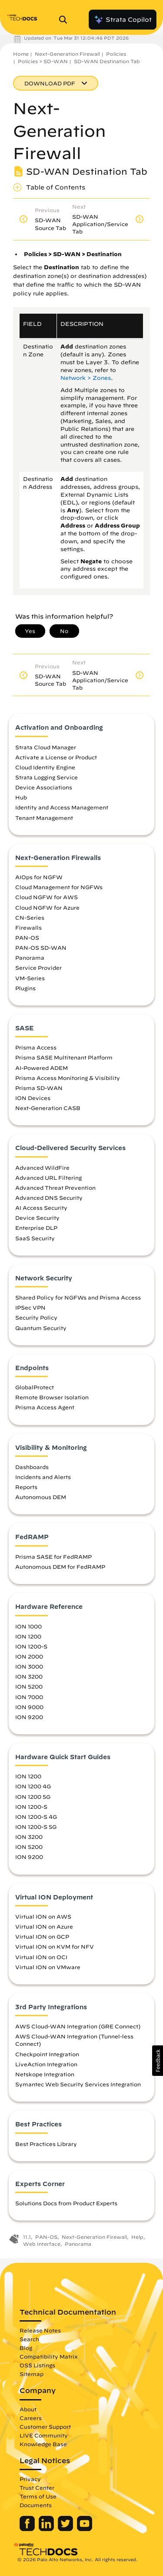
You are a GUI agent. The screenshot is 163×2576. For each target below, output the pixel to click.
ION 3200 (29, 1676)
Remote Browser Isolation (52, 1397)
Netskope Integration (44, 2074)
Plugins (25, 988)
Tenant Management (44, 818)
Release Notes (40, 2330)
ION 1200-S (31, 1646)
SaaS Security (35, 1238)
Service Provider (38, 968)
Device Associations (43, 787)
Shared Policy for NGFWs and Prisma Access (78, 1297)
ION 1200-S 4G (36, 1817)
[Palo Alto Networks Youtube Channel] (84, 2528)
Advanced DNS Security (49, 1198)
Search (29, 2339)
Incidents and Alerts (43, 1477)
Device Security (37, 1218)
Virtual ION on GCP (42, 1936)
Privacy (30, 2479)
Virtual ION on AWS (43, 1916)
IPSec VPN (30, 1307)
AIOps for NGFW (39, 877)
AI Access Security (41, 1208)
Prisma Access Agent (44, 1407)
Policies (116, 54)
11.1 (27, 2237)
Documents (36, 2505)
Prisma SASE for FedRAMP (53, 1557)
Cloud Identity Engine (45, 767)
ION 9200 (29, 1717)
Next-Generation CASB (47, 1108)
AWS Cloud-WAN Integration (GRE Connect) (77, 2026)
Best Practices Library (46, 2144)
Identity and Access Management (61, 807)
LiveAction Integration (46, 2064)
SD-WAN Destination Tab (107, 61)
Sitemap (31, 2374)
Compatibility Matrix (48, 2356)
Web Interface (41, 2244)
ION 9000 (29, 1707)
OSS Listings (37, 2365)
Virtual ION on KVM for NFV (54, 1946)
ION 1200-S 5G (36, 1827)
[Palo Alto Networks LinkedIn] (47, 2528)
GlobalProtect (34, 1387)
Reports (26, 1487)
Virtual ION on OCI (41, 1957)
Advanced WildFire (42, 1167)
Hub (21, 797)
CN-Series (29, 917)
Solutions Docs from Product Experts (66, 2203)
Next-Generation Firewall (67, 54)
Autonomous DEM (40, 1497)
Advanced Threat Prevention (55, 1188)
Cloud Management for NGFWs (59, 887)
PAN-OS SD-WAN (41, 947)
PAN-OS (27, 937)
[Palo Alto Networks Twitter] (66, 2528)
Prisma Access (36, 1047)
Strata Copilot (122, 19)
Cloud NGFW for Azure (47, 907)
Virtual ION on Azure (44, 1926)
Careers (31, 2418)
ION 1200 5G (32, 1797)
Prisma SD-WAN (39, 1088)
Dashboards (32, 1467)
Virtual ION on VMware (47, 1967)
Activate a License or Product (56, 757)
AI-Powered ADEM (41, 1068)
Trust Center (37, 2488)
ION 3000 (29, 1666)
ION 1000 (28, 1626)
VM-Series (30, 978)
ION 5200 (29, 1686)
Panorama (29, 958)
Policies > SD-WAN (43, 61)
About (28, 2409)
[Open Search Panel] (65, 20)
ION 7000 (29, 1697)
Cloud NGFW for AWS (46, 897)
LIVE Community (44, 2435)
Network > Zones (85, 378)
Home (21, 54)
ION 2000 (29, 1656)
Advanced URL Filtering (48, 1178)
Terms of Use (38, 2496)
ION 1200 (28, 1636)
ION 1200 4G (33, 1786)
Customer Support (45, 2427)
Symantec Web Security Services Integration (78, 2084)
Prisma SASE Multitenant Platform (64, 1057)
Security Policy (36, 1317)
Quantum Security (41, 1328)
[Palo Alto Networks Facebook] (28, 2528)
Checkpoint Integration (47, 2054)
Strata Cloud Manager (45, 747)
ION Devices (32, 1098)
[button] (157, 2060)
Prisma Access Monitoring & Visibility (67, 1078)
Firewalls (28, 927)
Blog (26, 2348)
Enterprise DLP (36, 1228)
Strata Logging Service (46, 777)
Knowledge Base (43, 2444)
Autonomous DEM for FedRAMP (60, 1567)
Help (137, 2237)
